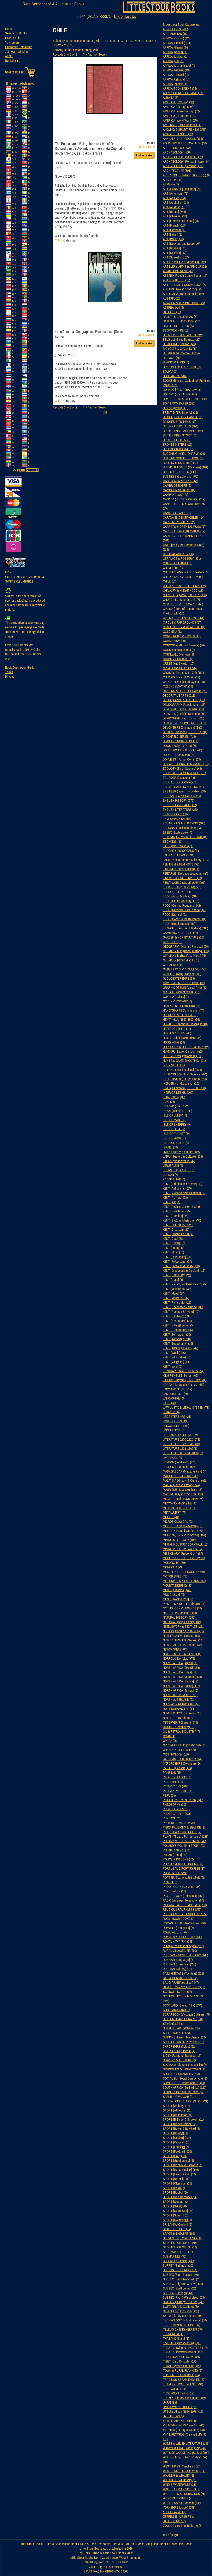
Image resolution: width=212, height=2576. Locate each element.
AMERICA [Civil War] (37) (178, 102)
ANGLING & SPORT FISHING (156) (184, 129)
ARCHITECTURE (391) (177, 170)
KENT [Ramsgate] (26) (177, 1302)
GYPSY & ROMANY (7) (177, 1001)
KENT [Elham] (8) (173, 1252)
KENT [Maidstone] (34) (177, 1288)
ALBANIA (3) (170, 97)
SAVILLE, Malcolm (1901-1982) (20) (184, 1987)
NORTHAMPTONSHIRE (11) (180, 1695)
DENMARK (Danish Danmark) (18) (183, 709)
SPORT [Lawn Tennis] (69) (179, 2174)
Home (9, 28)
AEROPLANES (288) (175, 29)
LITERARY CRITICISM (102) (180, 1434)
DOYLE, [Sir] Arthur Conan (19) (182, 759)
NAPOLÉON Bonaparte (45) (180, 1612)
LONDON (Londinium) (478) (179, 1462)
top (105, 412)
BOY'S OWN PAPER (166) (179, 403)
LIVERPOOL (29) (173, 1457)
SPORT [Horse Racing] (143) (181, 2169)
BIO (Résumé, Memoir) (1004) (181, 353)
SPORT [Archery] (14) (176, 2105)
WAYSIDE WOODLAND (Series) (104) (186, 2452)
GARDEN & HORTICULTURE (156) (184, 937)
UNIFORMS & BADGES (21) (180, 2407)
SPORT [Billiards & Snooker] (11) (183, 2119)
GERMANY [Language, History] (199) (186, 951)
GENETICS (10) (172, 942)
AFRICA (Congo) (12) (176, 38)
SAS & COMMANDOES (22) (180, 1978)
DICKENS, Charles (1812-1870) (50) (185, 732)
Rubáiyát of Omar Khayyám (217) (183, 1946)
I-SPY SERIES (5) (174, 1065)
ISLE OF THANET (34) (176, 1133)
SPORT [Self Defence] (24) (180, 2197)
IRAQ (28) (169, 1101)
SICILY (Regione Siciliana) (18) (182, 2055)
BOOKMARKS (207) (175, 376)
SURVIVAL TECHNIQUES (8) (180, 2270)
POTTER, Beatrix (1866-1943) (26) (184, 1877)
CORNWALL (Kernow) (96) (179, 654)
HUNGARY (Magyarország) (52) (182, 1056)
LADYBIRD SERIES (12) (177, 1389)
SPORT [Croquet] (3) (176, 2142)
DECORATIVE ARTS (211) (179, 695)
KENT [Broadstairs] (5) (177, 1211)
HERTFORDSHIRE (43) (177, 1033)
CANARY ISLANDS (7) (177, 513)
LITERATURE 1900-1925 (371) (181, 1439)
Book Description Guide (20, 667)
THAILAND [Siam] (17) (176, 2338)
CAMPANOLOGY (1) (175, 494)
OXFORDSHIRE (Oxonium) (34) (182, 1763)
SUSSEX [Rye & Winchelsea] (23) (184, 2297)
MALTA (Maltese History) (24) (181, 1485)
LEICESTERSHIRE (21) (177, 1416)
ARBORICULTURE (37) (177, 147)
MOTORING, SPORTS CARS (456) (184, 1581)
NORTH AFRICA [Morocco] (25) (182, 1676)
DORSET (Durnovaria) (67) (179, 754)
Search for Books (16, 33)
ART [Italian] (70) (173, 239)
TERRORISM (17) (173, 2334)
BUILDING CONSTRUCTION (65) (183, 458)
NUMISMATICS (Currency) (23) (182, 1713)
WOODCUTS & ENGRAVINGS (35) (184, 2493)
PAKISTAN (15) (172, 1772)
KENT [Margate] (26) (176, 1298)
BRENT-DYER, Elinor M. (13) (180, 412)
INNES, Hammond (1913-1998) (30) (184, 1088)
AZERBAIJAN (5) (173, 307)
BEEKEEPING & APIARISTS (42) (183, 335)
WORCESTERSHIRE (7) (177, 2498)
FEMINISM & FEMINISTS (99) (181, 864)
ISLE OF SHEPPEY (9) (177, 1124)
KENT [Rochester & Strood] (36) (183, 1307)
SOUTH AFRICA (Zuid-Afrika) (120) (184, 2087)
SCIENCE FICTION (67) (177, 1991)
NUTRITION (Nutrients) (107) (181, 1717)
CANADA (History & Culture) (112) (184, 499)
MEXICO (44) (171, 1517)
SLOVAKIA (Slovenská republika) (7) (185, 2064)
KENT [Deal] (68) (173, 1238)
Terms (9, 672)
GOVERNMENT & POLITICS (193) (184, 983)
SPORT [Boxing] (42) (176, 2133)
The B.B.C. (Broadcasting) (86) (182, 2343)
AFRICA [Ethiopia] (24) (177, 42)
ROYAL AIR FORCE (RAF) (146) (182, 1937)
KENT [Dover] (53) (174, 1243)
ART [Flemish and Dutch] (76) (181, 220)
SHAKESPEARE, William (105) (181, 2028)
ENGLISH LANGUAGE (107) (180, 805)
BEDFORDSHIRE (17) (176, 330)
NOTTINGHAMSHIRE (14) (179, 1708)
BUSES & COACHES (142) (179, 471)
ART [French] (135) (175, 225)
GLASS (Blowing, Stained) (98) (182, 974)
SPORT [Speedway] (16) (178, 2210)
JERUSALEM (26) (173, 1165)
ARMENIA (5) (171, 184)
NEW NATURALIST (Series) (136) (183, 1640)
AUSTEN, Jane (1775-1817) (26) (182, 289)
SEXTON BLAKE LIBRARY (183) (183, 2019)
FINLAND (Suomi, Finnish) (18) (181, 869)
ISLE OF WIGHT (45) (175, 1138)
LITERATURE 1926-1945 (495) (181, 1444)
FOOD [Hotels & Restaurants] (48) (184, 919)
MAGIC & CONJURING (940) (180, 1476)
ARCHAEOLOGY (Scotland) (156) (183, 166)
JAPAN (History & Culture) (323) (183, 1156)
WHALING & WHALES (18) (179, 2475)
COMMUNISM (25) (174, 640)
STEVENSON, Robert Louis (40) (182, 2238)
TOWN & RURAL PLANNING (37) (183, 2370)
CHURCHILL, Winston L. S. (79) (182, 599)
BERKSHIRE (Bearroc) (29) (179, 344)
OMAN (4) (169, 1736)
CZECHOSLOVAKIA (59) (178, 686)
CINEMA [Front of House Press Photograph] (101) (182, 611)
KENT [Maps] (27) (174, 1293)
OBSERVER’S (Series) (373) (180, 1722)
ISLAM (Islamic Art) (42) (177, 1110)
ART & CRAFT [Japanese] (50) (182, 189)
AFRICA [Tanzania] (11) (177, 74)
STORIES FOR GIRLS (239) (180, 2247)
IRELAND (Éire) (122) (176, 1106)
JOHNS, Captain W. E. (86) (179, 1170)
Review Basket (15, 71)
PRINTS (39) (170, 1882)
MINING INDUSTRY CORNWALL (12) (185, 1544)
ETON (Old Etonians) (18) (178, 846)
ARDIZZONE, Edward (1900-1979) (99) (186, 175)
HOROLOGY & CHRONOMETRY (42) (186, 1047)
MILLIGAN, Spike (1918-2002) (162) (184, 1535)
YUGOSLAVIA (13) (174, 2512)
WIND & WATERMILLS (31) (179, 2484)
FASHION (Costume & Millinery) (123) (186, 859)
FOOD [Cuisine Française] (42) (182, 905)
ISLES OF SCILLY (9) (176, 1142)
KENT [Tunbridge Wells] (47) (180, 1348)
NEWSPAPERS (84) (175, 1649)
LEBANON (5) (171, 1412)
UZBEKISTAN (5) (173, 2416)
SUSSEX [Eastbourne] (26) (179, 2288)
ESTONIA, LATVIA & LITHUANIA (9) (185, 837)
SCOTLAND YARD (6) (176, 2010)
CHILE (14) (169, 581)
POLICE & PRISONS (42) (178, 1859)
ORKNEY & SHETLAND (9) (179, 1749)
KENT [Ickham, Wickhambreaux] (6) (184, 1284)
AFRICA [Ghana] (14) (176, 47)
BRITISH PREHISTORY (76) (180, 435)
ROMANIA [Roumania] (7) (178, 1927)
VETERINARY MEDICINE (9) (180, 2420)
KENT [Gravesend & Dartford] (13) (184, 1270)
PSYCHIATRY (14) (174, 1891)
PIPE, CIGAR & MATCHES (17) (182, 1832)
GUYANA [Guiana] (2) (176, 996)
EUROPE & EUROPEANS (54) (181, 850)
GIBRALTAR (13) (173, 964)
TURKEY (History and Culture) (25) (184, 2398)
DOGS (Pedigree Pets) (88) (180, 745)
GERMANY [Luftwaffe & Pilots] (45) (185, 955)
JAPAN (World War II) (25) (179, 1161)
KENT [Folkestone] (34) (177, 1261)
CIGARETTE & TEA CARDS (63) (183, 604)
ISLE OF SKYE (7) (174, 1129)
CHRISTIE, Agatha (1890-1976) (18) (185, 595)
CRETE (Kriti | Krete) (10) (178, 663)
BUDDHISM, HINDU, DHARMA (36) (184, 453)
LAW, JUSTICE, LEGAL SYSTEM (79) (186, 1407)
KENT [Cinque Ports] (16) (178, 1234)
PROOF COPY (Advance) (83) (181, 1886)
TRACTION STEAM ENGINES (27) (184, 2379)
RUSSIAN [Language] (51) (179, 1959)
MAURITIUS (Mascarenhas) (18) (182, 1489)
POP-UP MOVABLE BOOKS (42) (183, 1864)
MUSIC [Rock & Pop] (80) (178, 1599)
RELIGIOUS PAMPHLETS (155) (182, 1909)
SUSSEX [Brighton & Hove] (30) (183, 2283)
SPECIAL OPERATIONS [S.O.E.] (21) (185, 2101)
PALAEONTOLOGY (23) (177, 1777)
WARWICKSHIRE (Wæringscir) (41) (184, 2448)
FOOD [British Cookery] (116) (181, 900)
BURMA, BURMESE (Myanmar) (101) (185, 467)
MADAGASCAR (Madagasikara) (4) (184, 1471)
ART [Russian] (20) (174, 248)
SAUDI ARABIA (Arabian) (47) (181, 1982)
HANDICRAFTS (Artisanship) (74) (183, 1010)
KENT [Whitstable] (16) (177, 1357)
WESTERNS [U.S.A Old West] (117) (184, 2471)
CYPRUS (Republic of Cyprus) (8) (184, 681)
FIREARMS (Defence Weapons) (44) (185, 873)
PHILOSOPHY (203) (175, 1804)
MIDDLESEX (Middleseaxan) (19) (183, 1526)
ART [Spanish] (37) (174, 252)
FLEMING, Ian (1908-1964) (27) (182, 887)
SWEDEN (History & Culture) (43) (183, 2302)
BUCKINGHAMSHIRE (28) (178, 449)
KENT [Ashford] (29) (175, 1197)
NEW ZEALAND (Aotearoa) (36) (182, 1644)
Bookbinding (12, 60)
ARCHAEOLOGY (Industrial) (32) (183, 157)
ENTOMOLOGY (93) (175, 814)
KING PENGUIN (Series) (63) (180, 1375)
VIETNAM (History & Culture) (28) (184, 2429)
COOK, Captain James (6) (179, 649)
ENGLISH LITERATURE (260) (181, 809)
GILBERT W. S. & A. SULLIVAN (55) (184, 969)
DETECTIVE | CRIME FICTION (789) (185, 722)
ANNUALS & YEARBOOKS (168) (183, 138)
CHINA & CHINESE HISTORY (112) (184, 586)
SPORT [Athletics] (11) (177, 2110)
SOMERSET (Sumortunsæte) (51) (184, 2083)
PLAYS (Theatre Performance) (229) (185, 1836)
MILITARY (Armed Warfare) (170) (183, 1530)
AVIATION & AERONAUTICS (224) (184, 303)
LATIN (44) (169, 1403)
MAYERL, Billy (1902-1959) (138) (183, 1494)
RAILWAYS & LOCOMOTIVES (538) (185, 1905)
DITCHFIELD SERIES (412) (179, 736)
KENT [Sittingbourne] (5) (178, 1325)
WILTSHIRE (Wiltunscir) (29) (180, 2480)
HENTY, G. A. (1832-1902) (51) (181, 1019)
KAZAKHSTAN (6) (174, 1179)
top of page (170, 2534)
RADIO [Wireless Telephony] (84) (183, 1900)
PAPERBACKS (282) (175, 1786)
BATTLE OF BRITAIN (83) (179, 325)
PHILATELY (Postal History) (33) (183, 1800)
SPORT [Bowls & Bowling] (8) (181, 2128)
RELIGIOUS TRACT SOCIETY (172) (185, 1914)
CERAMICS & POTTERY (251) (182, 558)
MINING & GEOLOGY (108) (179, 1539)
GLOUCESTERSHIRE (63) (179, 978)
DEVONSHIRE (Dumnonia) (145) (182, 727)
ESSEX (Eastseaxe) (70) (178, 832)
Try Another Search (95, 54)
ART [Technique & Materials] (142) (184, 262)
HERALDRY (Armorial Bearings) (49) (185, 1024)
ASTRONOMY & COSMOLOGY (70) (185, 284)
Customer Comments (18, 47)
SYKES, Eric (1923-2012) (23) (181, 2311)
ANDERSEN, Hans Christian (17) (182, 125)
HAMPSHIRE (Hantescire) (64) (181, 1005)
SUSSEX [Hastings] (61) (178, 2293)
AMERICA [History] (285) (178, 106)
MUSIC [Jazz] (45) (174, 1594)
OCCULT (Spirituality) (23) (179, 1727)
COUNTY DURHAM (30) (178, 659)
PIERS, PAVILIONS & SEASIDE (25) (184, 1827)
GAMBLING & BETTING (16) (180, 932)
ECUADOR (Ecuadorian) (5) (179, 777)
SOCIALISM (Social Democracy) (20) (185, 2078)
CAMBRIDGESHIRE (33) (178, 485)
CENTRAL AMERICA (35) (178, 554)
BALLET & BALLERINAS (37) (181, 316)
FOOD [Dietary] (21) (175, 914)
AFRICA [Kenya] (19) (175, 52)
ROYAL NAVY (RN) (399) (178, 1941)
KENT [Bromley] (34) (175, 1215)
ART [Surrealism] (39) (176, 257)
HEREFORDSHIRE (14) (177, 1028)
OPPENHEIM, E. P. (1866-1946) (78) (184, 1745)
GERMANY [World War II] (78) (181, 960)
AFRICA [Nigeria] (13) (176, 70)
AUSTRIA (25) (171, 298)
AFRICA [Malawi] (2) (175, 56)
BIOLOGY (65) (172, 357)
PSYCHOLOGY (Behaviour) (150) (183, 1895)
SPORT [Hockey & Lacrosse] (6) (183, 2165)
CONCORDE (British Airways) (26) (184, 645)
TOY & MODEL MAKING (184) (181, 2375)
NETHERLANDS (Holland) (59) (181, 1635)
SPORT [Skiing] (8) (175, 2206)
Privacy (9, 676)
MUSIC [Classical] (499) (177, 1590)
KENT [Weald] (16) (174, 1352)
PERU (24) (169, 1795)
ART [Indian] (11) (173, 234)
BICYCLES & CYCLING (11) (180, 348)
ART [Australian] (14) (176, 202)
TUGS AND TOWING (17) (178, 2393)
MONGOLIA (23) (173, 1567)
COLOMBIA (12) (173, 631)
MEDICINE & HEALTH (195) (179, 1508)
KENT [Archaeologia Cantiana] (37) (184, 1193)
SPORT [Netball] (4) (175, 2178)
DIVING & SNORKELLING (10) (181, 741)
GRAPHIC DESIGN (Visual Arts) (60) (185, 987)
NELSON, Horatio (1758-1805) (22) (184, 1631)
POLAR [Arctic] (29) (175, 1854)
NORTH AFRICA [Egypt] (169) (181, 1667)
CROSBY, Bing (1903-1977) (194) (183, 672)
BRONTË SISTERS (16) (177, 444)
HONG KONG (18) (174, 1042)
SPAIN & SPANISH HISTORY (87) (183, 2092)
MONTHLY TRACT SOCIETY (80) (184, 1571)
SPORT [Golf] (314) (175, 2156)
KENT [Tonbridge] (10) (177, 1339)
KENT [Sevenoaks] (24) (177, 1320)
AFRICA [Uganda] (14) (176, 79)
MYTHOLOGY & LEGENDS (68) (182, 1608)
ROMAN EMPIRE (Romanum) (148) (184, 1923)
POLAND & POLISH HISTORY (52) (184, 1845)
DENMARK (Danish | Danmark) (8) (183, 713)
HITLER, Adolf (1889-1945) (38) (182, 1037)
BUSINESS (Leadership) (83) (180, 476)
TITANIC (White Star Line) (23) (182, 2366)
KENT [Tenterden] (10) (177, 1334)
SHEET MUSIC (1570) (176, 2032)
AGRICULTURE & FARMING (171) (183, 93)
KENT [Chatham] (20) (176, 1229)
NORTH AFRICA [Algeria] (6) (180, 1663)
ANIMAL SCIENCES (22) (178, 134)
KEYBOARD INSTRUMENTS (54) (183, 1371)
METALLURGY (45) (175, 1512)
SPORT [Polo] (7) (174, 2188)
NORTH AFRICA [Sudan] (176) (181, 1686)
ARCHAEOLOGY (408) (177, 152)
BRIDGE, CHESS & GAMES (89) (182, 417)
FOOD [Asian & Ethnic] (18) (180, 896)
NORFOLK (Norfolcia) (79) (179, 1658)
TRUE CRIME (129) (175, 2388)
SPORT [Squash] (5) (175, 2215)
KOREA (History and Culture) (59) (183, 1384)
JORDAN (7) (170, 1174)
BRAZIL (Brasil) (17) (175, 408)
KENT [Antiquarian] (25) (177, 1188)
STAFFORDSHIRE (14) (177, 2229)
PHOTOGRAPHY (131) (177, 1813)
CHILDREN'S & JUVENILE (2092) (183, 576)
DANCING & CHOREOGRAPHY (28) (185, 691)
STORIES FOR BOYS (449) (180, 2242)
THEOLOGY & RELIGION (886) (182, 2356)
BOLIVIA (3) (170, 371)
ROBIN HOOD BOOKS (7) (178, 1918)
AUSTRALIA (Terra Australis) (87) (183, 293)
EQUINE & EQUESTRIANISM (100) (184, 823)
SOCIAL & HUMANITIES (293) (181, 2073)
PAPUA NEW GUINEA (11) (179, 1790)
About (9, 56)
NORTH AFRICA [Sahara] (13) (181, 1681)
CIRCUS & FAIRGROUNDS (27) (182, 622)
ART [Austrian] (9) (174, 207)
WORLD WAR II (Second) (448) (182, 2502)
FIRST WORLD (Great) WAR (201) (184, 882)
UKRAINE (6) (170, 2402)
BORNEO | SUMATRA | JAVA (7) (182, 389)
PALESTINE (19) (173, 1781)
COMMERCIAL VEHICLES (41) (182, 636)
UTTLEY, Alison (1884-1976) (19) (183, 2411)
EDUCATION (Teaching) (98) (180, 782)
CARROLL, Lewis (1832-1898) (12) (184, 531)
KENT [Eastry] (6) (173, 1247)
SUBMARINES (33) (174, 2256)
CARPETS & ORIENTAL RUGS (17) (185, 526)
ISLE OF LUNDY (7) (175, 1115)
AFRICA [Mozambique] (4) (179, 65)
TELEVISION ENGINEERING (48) (183, 2329)
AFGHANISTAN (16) (175, 33)
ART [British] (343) (174, 211)
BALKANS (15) (172, 312)
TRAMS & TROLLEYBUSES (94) (183, 2384)
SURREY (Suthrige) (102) (178, 2265)
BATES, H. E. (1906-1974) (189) (182, 321)
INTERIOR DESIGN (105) (178, 1092)
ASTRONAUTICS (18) (176, 280)
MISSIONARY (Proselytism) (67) (183, 1553)
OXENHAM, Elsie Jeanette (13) (182, 1759)
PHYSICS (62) (172, 1818)
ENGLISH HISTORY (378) (178, 800)
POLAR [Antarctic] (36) (177, 1850)
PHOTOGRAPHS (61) (176, 1809)
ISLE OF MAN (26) (174, 1120)
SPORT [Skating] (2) (176, 2201)
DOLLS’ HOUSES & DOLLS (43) (182, 750)
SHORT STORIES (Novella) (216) (183, 2042)
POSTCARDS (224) (175, 1873)
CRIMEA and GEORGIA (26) (180, 668)
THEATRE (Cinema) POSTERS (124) (185, 2347)
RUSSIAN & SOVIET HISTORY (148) (185, 1955)
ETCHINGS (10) (172, 841)
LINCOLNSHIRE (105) (176, 1425)
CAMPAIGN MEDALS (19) (179, 490)
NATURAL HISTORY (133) (179, 1617)
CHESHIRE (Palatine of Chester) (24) (186, 572)
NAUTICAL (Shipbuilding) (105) (182, 1622)
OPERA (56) (170, 1740)
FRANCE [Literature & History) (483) (185, 928)
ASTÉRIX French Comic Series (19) (185, 275)
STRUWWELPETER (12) (178, 2251)
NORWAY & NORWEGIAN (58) (181, 1704)
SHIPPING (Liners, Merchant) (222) (184, 2037)
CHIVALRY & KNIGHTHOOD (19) (183, 590)
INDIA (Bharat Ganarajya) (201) (181, 1083)
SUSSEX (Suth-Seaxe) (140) (181, 2274)
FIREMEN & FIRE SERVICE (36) (182, 878)
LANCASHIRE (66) (174, 1398)
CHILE (59, 240)
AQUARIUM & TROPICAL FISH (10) (185, 143)
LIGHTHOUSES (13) (175, 1421)
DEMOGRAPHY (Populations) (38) (184, 704)
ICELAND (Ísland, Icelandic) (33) (182, 1069)
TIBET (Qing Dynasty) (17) (179, 2361)
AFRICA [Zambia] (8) (175, 84)
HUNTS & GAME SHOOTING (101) (184, 1060)
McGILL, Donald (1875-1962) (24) (183, 1498)
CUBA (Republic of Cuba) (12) (181, 677)
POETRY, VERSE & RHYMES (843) (184, 1841)
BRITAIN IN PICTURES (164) (180, 426)
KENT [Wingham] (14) (176, 1361)
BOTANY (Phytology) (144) (180, 394)
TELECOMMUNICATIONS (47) (181, 2324)
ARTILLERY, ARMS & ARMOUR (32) (185, 266)
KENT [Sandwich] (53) (176, 1316)
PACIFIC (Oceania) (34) (177, 1768)
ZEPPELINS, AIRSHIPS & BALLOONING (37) (178, 2518)
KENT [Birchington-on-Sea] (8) (182, 1206)
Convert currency (146, 147)
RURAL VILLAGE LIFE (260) (180, 1950)
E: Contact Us (125, 16)
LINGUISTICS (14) (174, 1430)
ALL (72, 45)
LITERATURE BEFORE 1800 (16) (183, 1453)
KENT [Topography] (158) (178, 1343)
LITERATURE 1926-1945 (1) (180, 1448)
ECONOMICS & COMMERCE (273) (184, 773)
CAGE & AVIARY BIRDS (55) (180, 481)
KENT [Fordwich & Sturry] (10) (181, 1266)
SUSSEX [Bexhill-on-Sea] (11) (182, 2279)
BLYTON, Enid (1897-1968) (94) (182, 367)
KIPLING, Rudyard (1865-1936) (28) (184, 1380)
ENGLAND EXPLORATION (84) (182, 796)
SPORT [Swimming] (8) (177, 2220)
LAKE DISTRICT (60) (176, 1393)
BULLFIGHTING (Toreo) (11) (180, 462)
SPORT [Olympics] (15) (177, 2183)
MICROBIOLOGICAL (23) (178, 1521)
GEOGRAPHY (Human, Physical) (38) (186, 946)
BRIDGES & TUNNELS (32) (179, 421)
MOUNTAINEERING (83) (177, 1585)
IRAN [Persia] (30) (174, 1097)
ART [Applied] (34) (174, 198)
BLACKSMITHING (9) (176, 362)
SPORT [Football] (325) (177, 2151)
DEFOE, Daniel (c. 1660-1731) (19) (184, 700)
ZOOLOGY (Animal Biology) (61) (183, 2525)
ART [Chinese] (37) (175, 216)
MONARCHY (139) (174, 1562)
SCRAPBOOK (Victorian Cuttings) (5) (186, 2014)
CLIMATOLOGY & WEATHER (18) (184, 627)
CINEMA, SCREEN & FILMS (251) (183, 618)
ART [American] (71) (175, 193)
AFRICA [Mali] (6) (173, 61)
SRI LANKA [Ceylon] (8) (177, 2224)
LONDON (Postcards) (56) (179, 1466)
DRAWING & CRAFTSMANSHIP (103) (186, 764)
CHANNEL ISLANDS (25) (178, 563)
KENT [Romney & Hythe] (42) (181, 1311)
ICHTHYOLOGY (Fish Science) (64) (185, 1074)
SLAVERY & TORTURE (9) (179, 2060)
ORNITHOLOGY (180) (176, 1754)
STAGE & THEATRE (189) (179, 2233)
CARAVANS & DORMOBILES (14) (183, 517)
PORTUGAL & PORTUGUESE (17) (184, 1868)
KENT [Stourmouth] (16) (178, 1330)
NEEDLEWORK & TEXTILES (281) (184, 1626)
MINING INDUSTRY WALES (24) (182, 1549)
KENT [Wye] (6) (172, 1366)
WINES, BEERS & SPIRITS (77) (182, 2489)
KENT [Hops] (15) (173, 1279)
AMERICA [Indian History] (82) (181, 111)
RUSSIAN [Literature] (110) (179, 1964)
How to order (13, 37)
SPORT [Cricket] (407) (177, 2137)
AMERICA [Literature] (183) (179, 115)
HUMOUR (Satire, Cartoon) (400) (183, 1051)
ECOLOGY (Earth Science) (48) (182, 768)
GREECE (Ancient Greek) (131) (182, 992)
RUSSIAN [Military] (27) (177, 1968)
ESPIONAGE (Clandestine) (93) (182, 827)
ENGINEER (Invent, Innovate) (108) (184, 791)
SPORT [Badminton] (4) (177, 2115)
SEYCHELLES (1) (173, 2023)
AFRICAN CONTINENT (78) (180, 88)
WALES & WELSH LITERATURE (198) (186, 2443)
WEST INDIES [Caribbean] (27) (182, 2466)
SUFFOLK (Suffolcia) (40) (178, 2261)
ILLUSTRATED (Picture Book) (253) (185, 1078)
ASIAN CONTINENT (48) (178, 271)
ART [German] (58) (174, 230)
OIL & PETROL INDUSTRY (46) (182, 1731)
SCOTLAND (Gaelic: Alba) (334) (182, 2005)
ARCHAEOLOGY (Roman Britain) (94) (186, 161)
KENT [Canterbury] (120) (178, 1225)
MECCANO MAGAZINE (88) (180, 1503)
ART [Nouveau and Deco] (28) (181, 243)
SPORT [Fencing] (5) (176, 2146)
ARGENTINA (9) (172, 179)
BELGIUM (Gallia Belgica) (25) (181, 339)
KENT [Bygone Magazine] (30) (182, 1220)
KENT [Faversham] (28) (177, 1256)
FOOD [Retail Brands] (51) (179, 923)
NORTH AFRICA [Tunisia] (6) (180, 1690)
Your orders (12, 42)
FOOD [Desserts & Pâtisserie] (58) (184, 910)
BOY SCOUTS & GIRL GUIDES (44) (185, 398)
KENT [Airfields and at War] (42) (182, 1183)
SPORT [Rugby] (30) (176, 2192)
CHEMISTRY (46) (173, 567)
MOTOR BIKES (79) (175, 1576)
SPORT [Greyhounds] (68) (179, 2160)
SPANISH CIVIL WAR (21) (179, 2096)
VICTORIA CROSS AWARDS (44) (183, 2425)
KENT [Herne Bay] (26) (177, 1275)
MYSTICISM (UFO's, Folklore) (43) (184, 1603)
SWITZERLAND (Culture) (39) (181, 2306)
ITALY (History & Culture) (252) (182, 1152)
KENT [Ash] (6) (172, 1202)
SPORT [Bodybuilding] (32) (179, 2124)
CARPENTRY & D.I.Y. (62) (179, 522)
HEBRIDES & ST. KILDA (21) (180, 1015)
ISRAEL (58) (170, 1147)
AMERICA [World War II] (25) (180, 120)
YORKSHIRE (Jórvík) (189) (179, 2507)
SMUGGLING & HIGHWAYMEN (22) (184, 2069)
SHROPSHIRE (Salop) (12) (179, 2046)
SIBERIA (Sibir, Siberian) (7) (179, 2051)
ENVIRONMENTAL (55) (177, 818)
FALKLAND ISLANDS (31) (178, 855)
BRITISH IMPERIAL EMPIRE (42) (183, 430)
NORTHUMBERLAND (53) (179, 1699)
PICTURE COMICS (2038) (179, 1822)
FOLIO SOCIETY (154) (177, 891)
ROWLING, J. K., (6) (175, 1932)
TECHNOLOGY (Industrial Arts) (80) (185, 2320)
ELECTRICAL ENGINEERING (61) (183, 786)
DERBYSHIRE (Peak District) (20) (183, 718)
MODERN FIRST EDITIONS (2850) (184, 1558)
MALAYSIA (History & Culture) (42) (184, 1480)
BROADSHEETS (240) (176, 440)
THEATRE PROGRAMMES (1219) (183, 2352)
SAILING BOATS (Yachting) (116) (183, 1973)
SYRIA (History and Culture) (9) (182, 2315)
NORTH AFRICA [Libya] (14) (180, 1672)
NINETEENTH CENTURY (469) (182, 1654)
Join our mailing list (17, 51)
